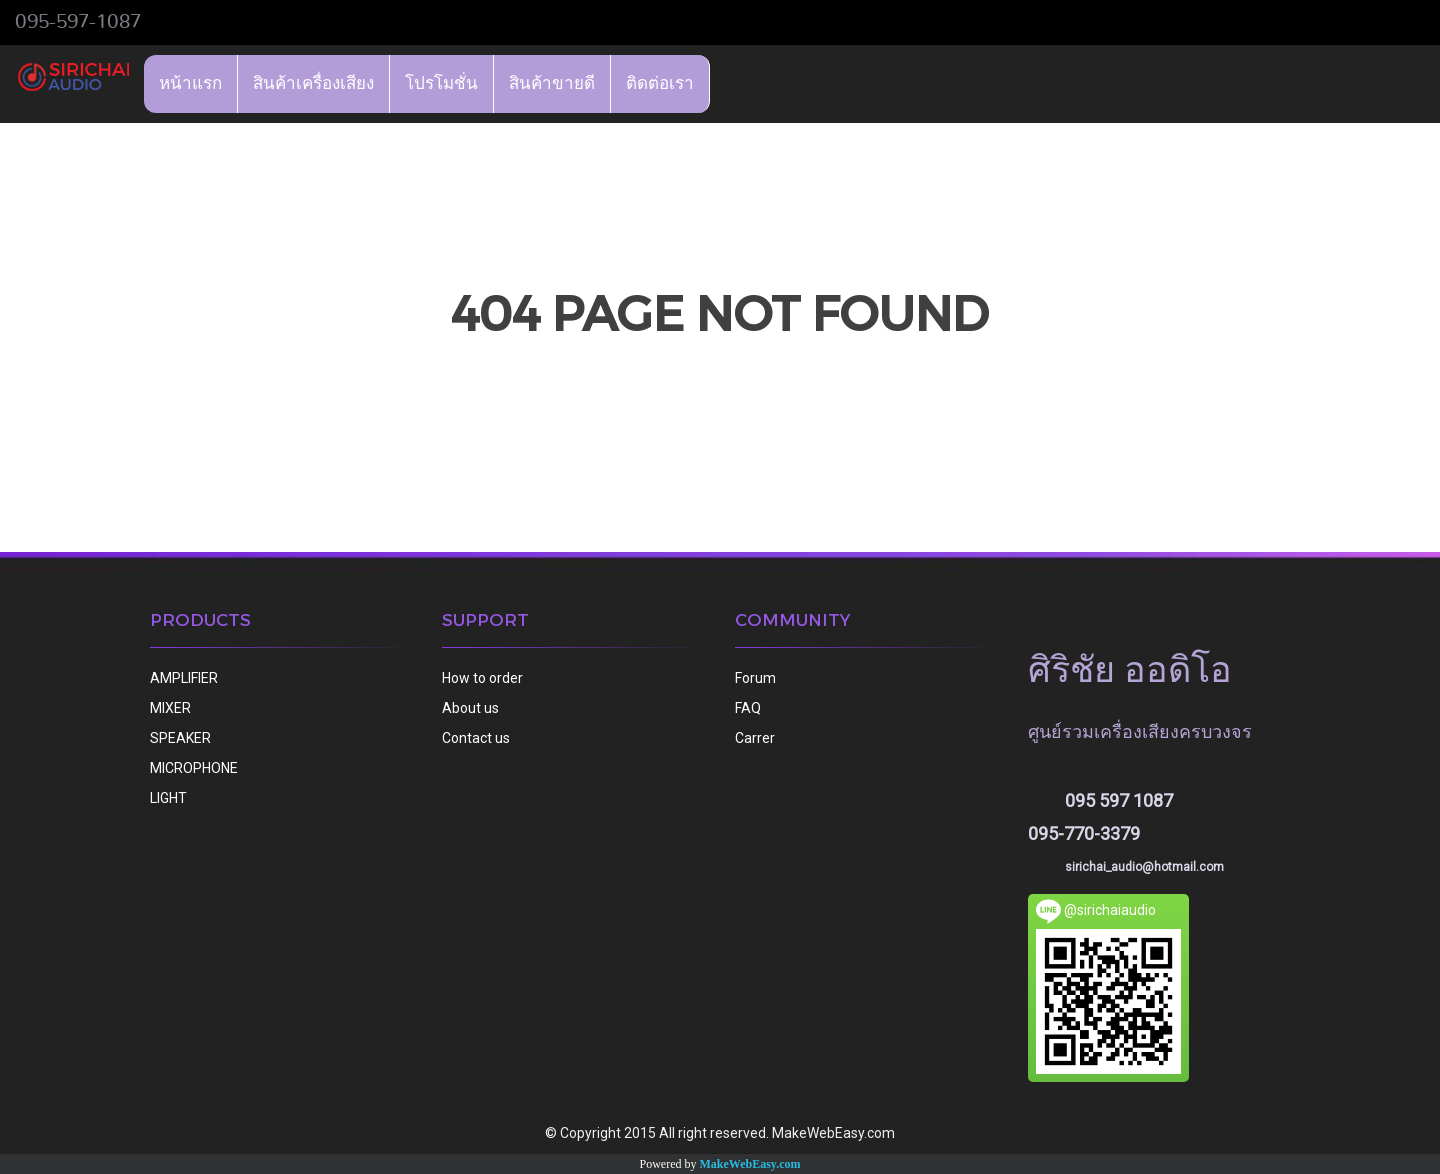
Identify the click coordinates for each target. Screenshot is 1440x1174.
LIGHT (168, 798)
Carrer (755, 738)
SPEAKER (180, 738)
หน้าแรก (190, 83)
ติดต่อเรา (660, 83)
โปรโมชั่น (441, 83)
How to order (482, 678)
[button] (728, 84)
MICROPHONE (194, 768)
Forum (755, 678)
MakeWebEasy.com (750, 1164)
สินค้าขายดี (552, 83)
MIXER (170, 708)
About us (470, 708)
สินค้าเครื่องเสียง (313, 83)
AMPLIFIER (184, 678)
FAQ (748, 708)
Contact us (476, 738)
